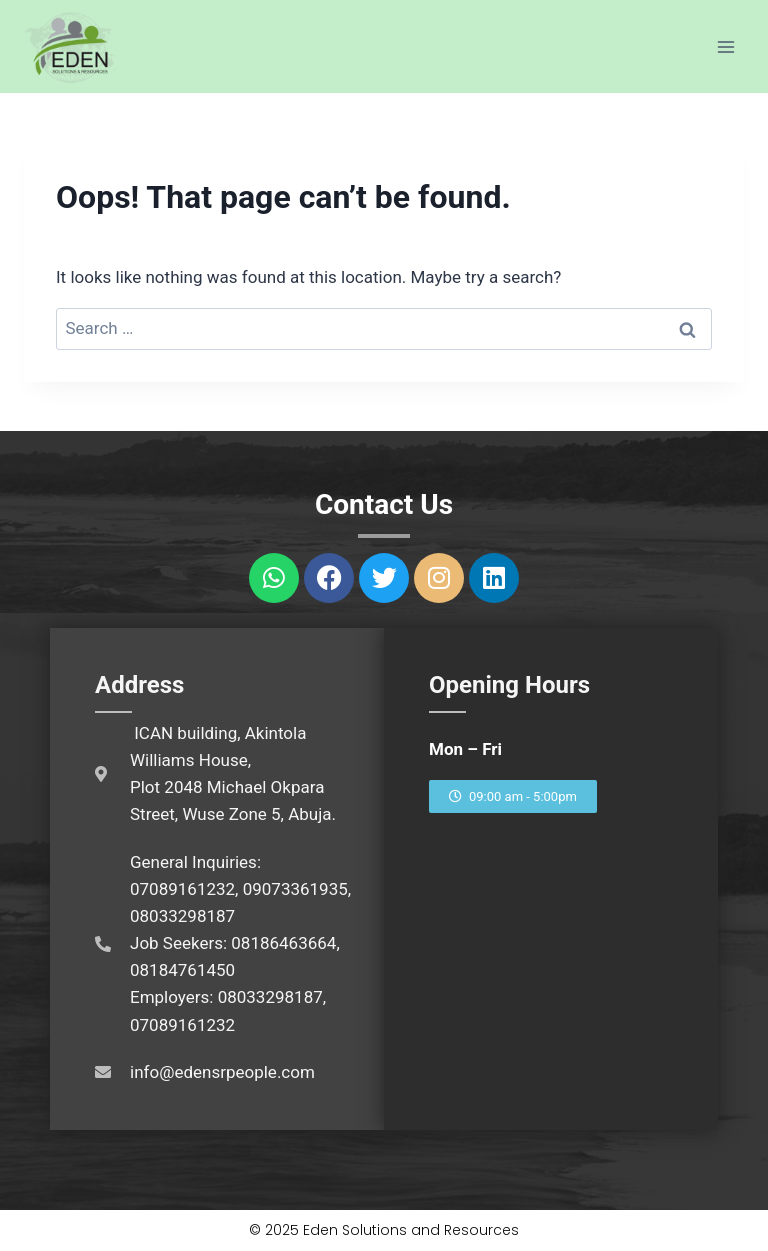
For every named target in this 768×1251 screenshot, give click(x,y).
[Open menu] (725, 46)
